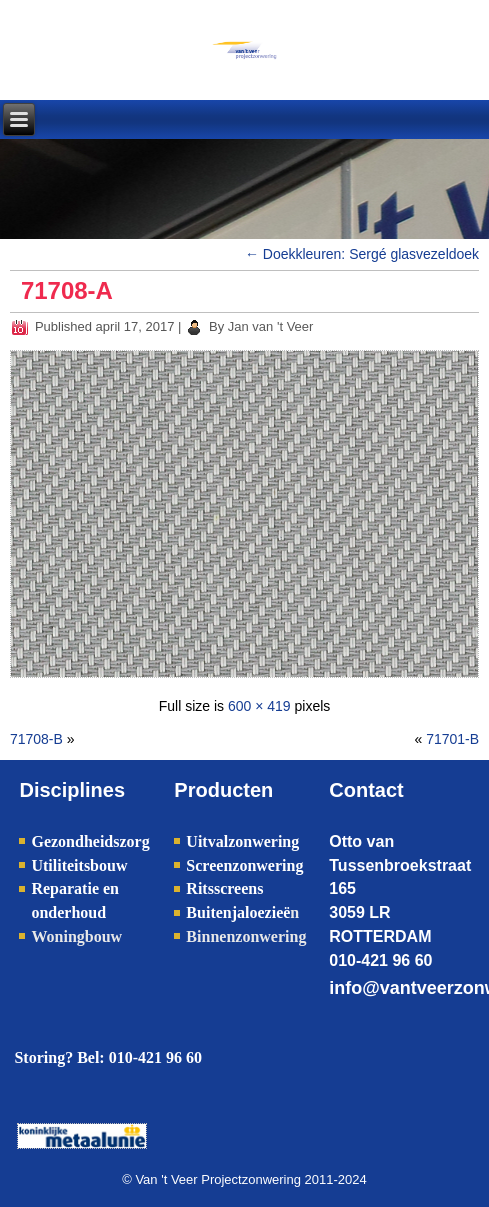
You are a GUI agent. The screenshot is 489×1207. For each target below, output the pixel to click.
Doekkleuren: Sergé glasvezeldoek (362, 254)
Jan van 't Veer (271, 326)
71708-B (36, 739)
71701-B (452, 739)
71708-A (67, 290)
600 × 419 (259, 706)
